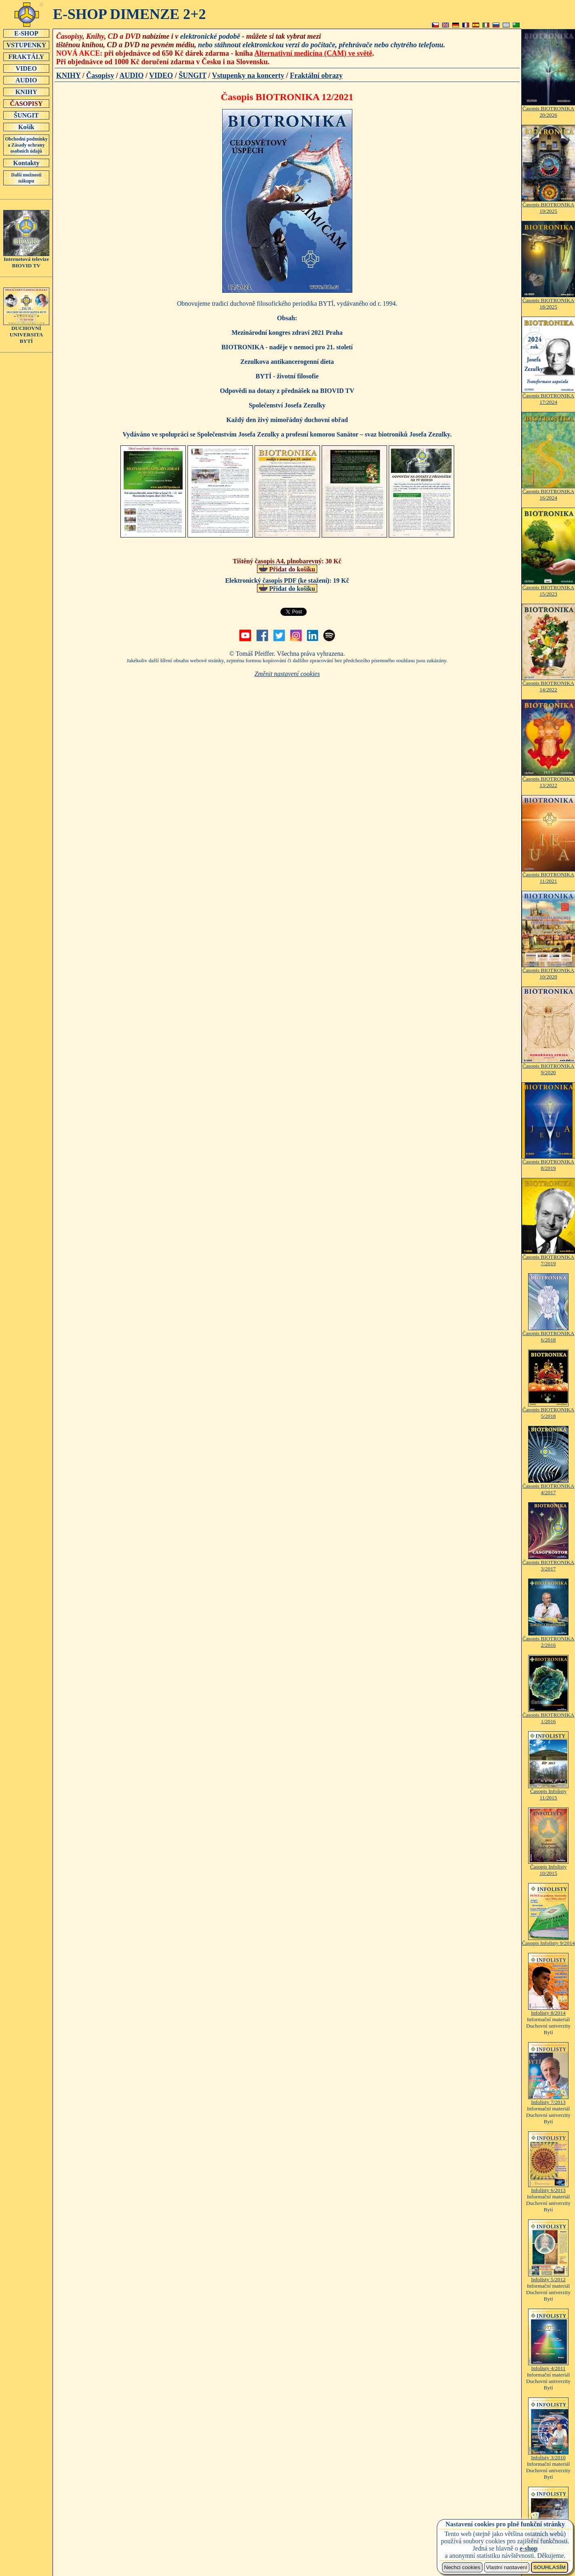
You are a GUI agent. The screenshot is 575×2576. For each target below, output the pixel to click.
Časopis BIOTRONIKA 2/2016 (548, 1639)
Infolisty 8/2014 (548, 2010)
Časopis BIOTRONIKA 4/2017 (548, 1486)
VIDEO (26, 68)
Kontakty (26, 162)
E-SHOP (26, 33)
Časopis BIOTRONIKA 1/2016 (548, 1715)
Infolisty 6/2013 (548, 2187)
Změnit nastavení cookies (287, 673)
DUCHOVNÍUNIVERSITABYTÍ (26, 332)
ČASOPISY (26, 103)
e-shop (528, 2548)
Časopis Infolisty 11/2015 (548, 1792)
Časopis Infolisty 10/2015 (548, 1867)
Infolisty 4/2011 (548, 2365)
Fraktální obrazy (316, 75)
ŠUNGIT (26, 115)
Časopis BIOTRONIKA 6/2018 (548, 1334)
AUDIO (26, 80)
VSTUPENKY (26, 44)
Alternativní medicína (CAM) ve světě (313, 53)
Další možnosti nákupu (26, 178)
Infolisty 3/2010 (548, 2455)
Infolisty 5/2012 (548, 2277)
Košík (26, 126)
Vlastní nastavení (506, 2567)
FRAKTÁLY (26, 56)
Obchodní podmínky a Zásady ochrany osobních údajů (26, 145)
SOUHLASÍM (549, 2567)
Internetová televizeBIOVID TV (26, 260)
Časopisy (100, 75)
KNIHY (26, 91)
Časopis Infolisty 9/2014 (548, 1940)
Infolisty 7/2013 (548, 2099)
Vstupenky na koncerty (248, 75)
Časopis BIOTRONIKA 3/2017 (548, 1563)
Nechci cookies (462, 2567)
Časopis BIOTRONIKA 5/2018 (548, 1410)
